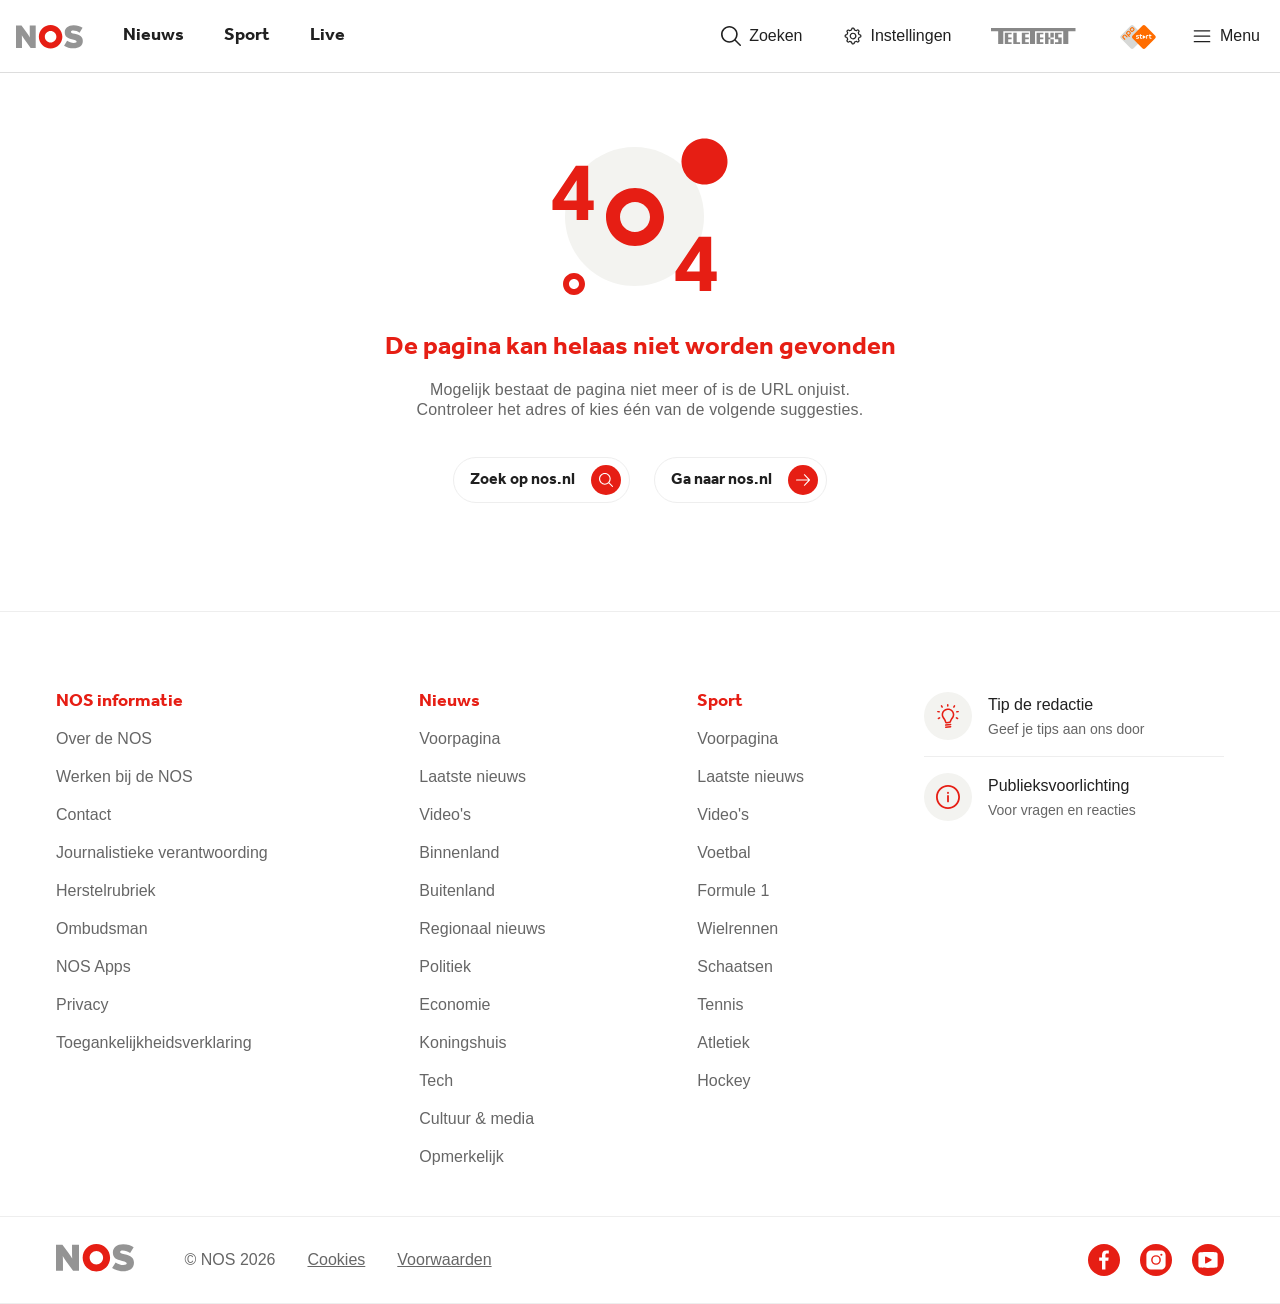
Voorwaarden (444, 1258)
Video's (445, 814)
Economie (454, 1004)
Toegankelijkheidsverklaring (154, 1042)
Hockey (723, 1080)
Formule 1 (733, 890)
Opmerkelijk (461, 1156)
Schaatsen (735, 966)
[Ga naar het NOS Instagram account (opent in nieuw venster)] (1156, 1260)
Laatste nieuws (472, 776)
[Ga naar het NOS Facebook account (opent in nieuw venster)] (1104, 1260)
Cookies (336, 1258)
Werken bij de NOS (124, 776)
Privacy (82, 1004)
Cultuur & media (476, 1118)
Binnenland (459, 852)
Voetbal (723, 852)
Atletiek (723, 1042)
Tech (436, 1080)
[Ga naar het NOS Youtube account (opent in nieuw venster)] (1208, 1260)
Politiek (445, 966)
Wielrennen (737, 928)
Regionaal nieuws (482, 928)
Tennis (720, 1004)
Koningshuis (462, 1042)
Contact (83, 814)
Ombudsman (102, 928)
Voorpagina (459, 738)
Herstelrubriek (106, 890)
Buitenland (457, 890)
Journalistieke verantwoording (162, 852)
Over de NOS (104, 738)
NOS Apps (93, 966)
